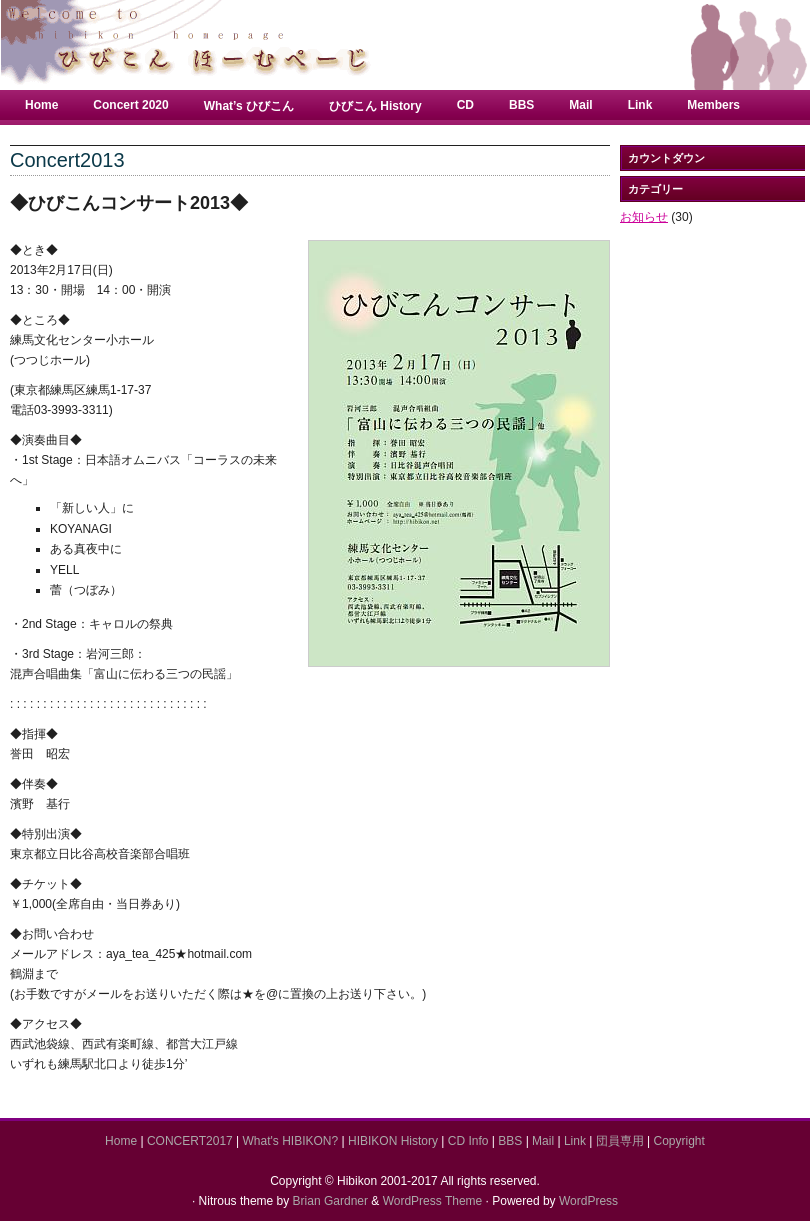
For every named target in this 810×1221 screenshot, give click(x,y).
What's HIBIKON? (291, 1141)
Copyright (679, 1141)
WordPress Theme (433, 1201)
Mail (580, 105)
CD (465, 105)
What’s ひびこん (249, 106)
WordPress (588, 1201)
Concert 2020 (130, 105)
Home (41, 105)
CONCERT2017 (190, 1141)
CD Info (468, 1141)
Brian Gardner (330, 1201)
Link (640, 105)
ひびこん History (375, 106)
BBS (521, 105)
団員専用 (620, 1141)
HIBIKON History (393, 1141)
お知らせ (644, 217)
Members (713, 105)
